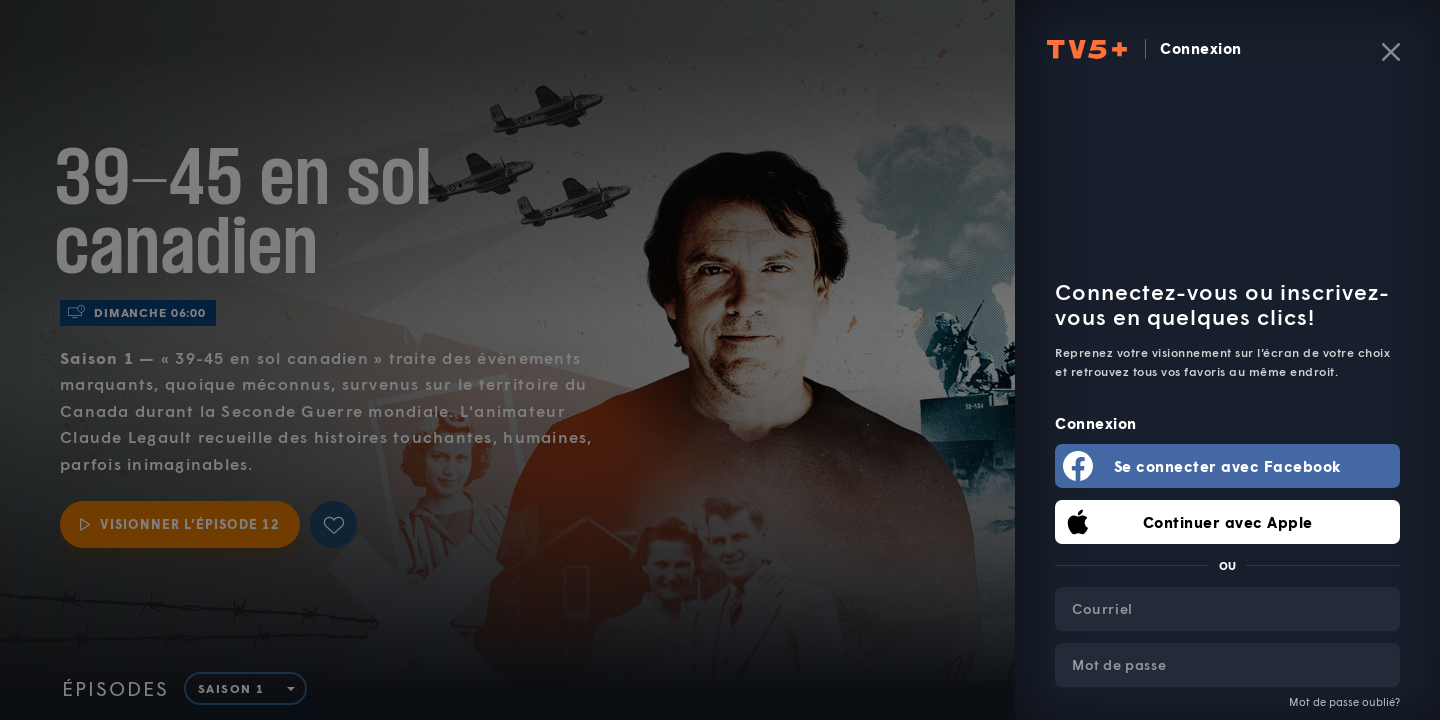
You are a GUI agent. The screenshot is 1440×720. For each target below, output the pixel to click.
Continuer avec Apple (1228, 522)
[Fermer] (1391, 52)
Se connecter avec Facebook (1228, 466)
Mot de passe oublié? (1344, 701)
